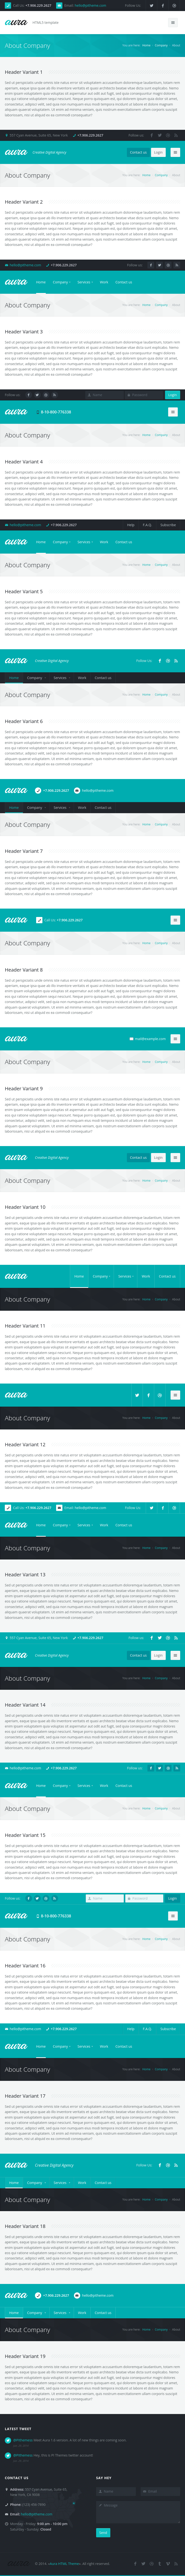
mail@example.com (150, 1038)
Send (103, 2532)
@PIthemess (23, 2440)
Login (158, 152)
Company (161, 45)
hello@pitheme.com (90, 5)
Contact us (138, 152)
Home (146, 45)
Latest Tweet (18, 2428)
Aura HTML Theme (64, 2563)
